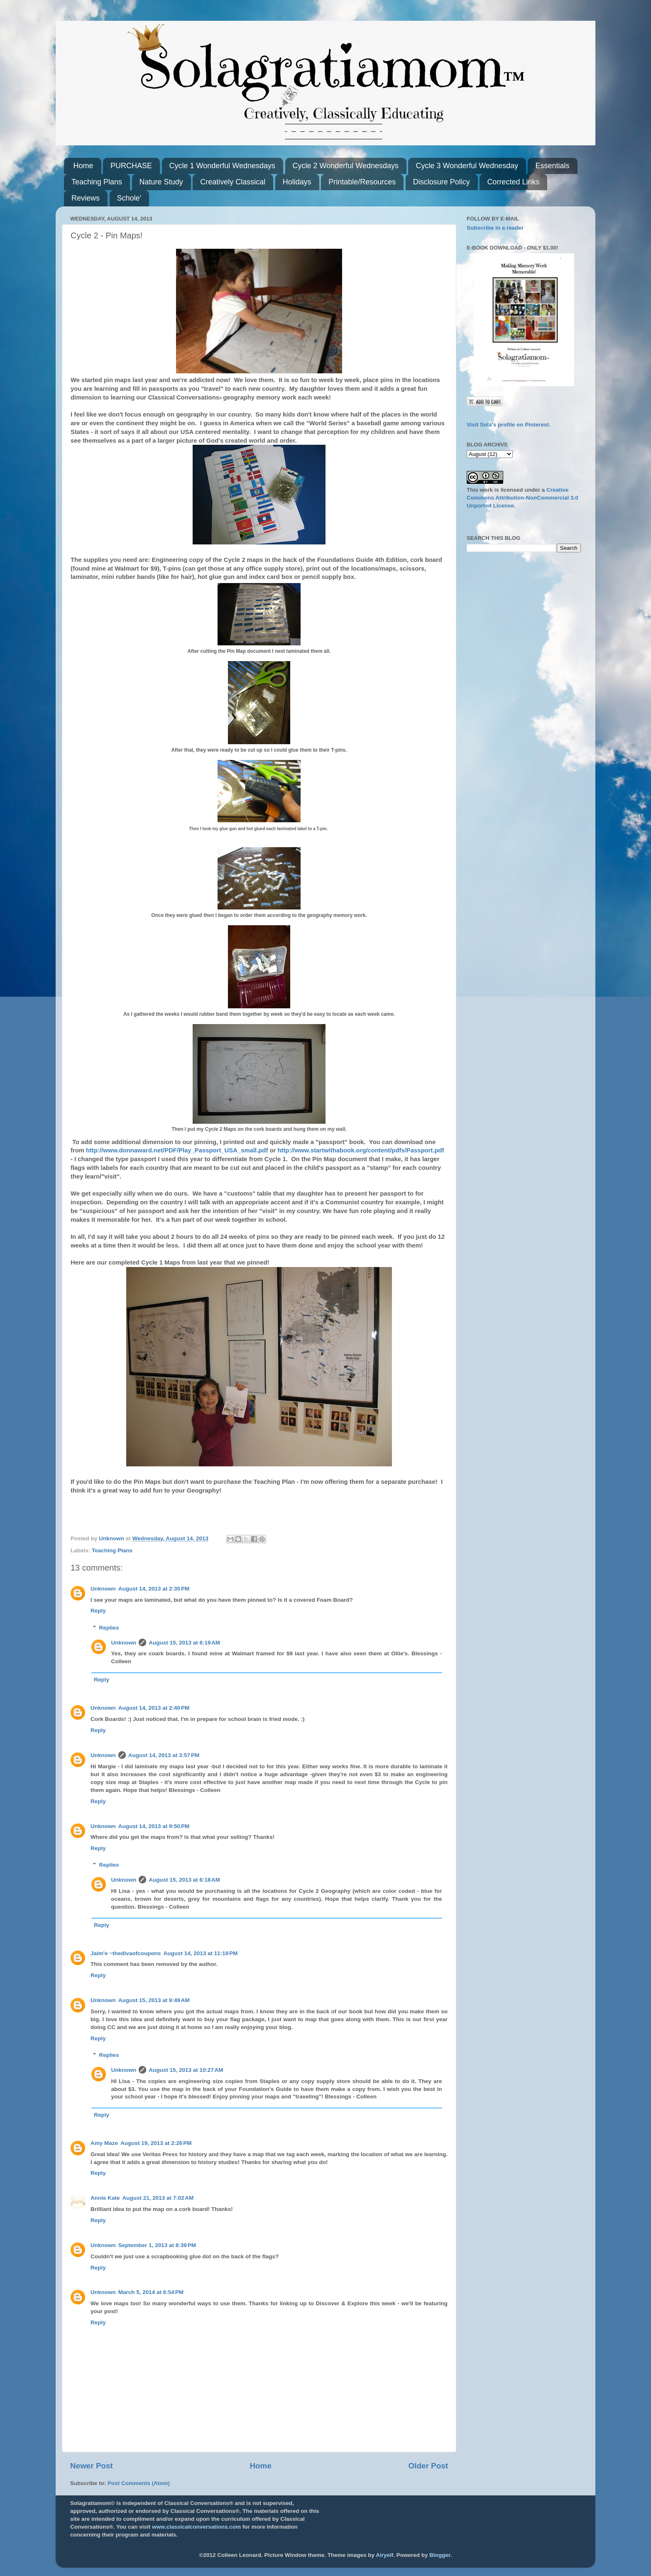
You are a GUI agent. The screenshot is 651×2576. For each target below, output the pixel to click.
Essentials (552, 166)
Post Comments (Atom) (139, 2483)
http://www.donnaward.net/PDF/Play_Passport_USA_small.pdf (177, 1150)
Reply (98, 1611)
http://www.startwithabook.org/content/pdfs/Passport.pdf (360, 1150)
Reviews (85, 198)
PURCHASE (131, 166)
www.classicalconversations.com (196, 2527)
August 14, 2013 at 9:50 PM (153, 1826)
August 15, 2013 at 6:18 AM (184, 1880)
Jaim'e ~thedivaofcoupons (126, 1953)
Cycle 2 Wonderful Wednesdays (346, 166)
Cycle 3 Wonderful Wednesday (467, 166)
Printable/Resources (362, 182)
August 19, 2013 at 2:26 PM (155, 2143)
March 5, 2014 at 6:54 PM (151, 2292)
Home (83, 166)
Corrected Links (513, 182)
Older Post (428, 2465)
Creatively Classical (232, 182)
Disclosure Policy (441, 182)
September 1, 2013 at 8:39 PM (157, 2245)
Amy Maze (104, 2143)
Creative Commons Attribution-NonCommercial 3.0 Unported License (522, 498)
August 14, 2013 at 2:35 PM (153, 1589)
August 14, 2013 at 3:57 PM (163, 1755)
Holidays (297, 182)
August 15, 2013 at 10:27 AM (186, 2070)
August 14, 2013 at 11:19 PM (200, 1953)
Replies (109, 1628)
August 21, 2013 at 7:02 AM (158, 2198)
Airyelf (384, 2555)
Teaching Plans (96, 182)
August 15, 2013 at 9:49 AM (154, 2000)
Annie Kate (105, 2198)
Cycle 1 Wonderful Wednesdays (222, 166)
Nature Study (161, 182)
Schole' (129, 198)
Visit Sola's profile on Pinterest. (509, 425)
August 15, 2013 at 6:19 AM (184, 1643)
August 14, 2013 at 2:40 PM (153, 1708)
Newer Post (91, 2465)
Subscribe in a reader (495, 228)
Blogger (439, 2555)
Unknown (103, 1589)
